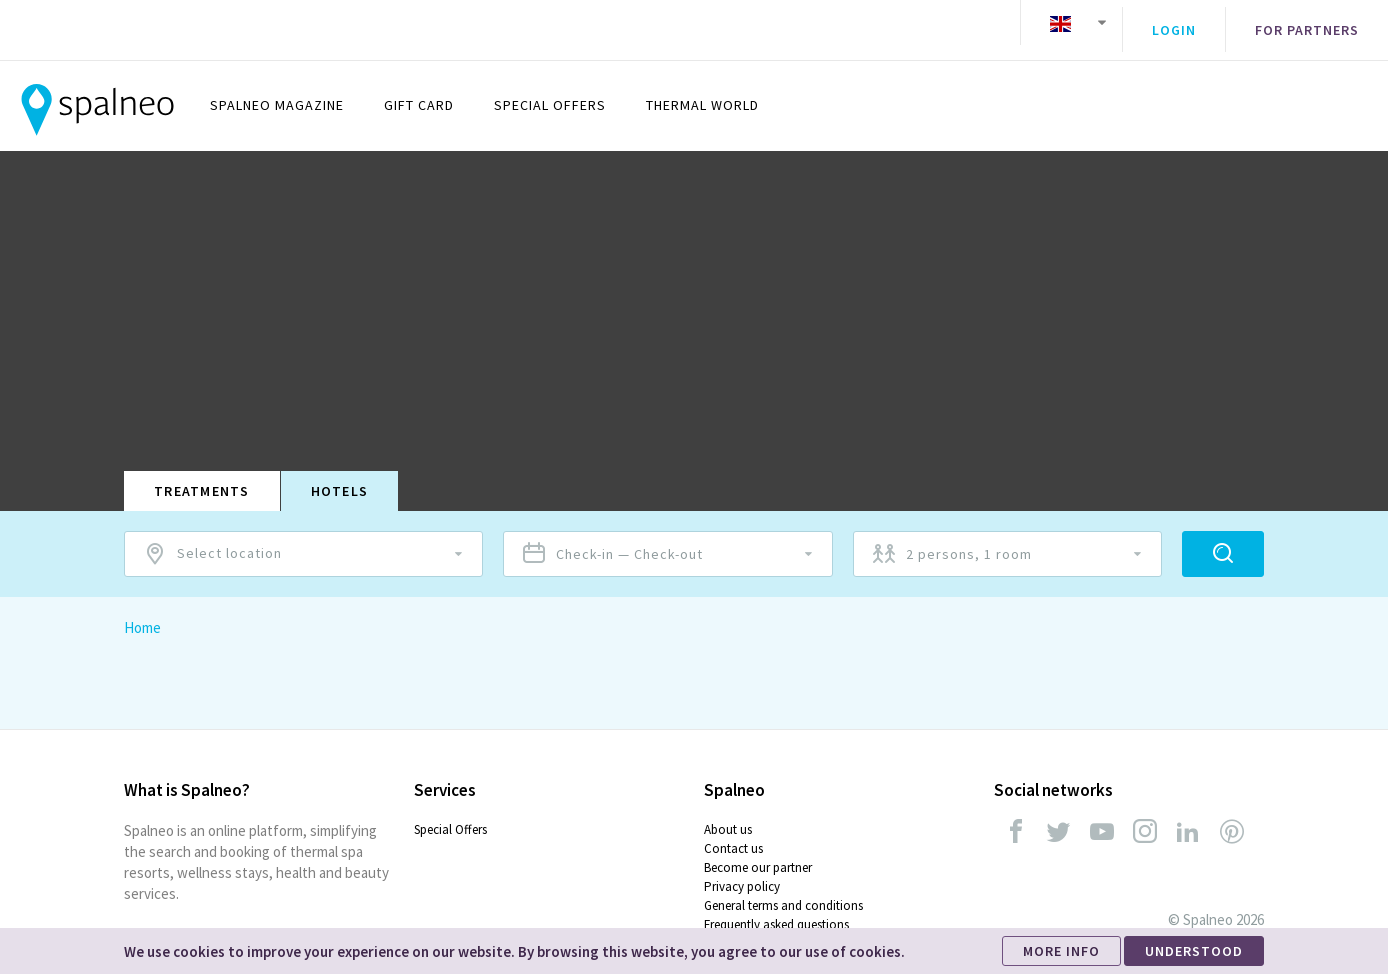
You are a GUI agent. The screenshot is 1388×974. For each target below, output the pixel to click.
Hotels (340, 476)
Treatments (202, 476)
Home (142, 612)
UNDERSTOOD (1194, 951)
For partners (1307, 23)
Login (1174, 23)
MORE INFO (1061, 951)
